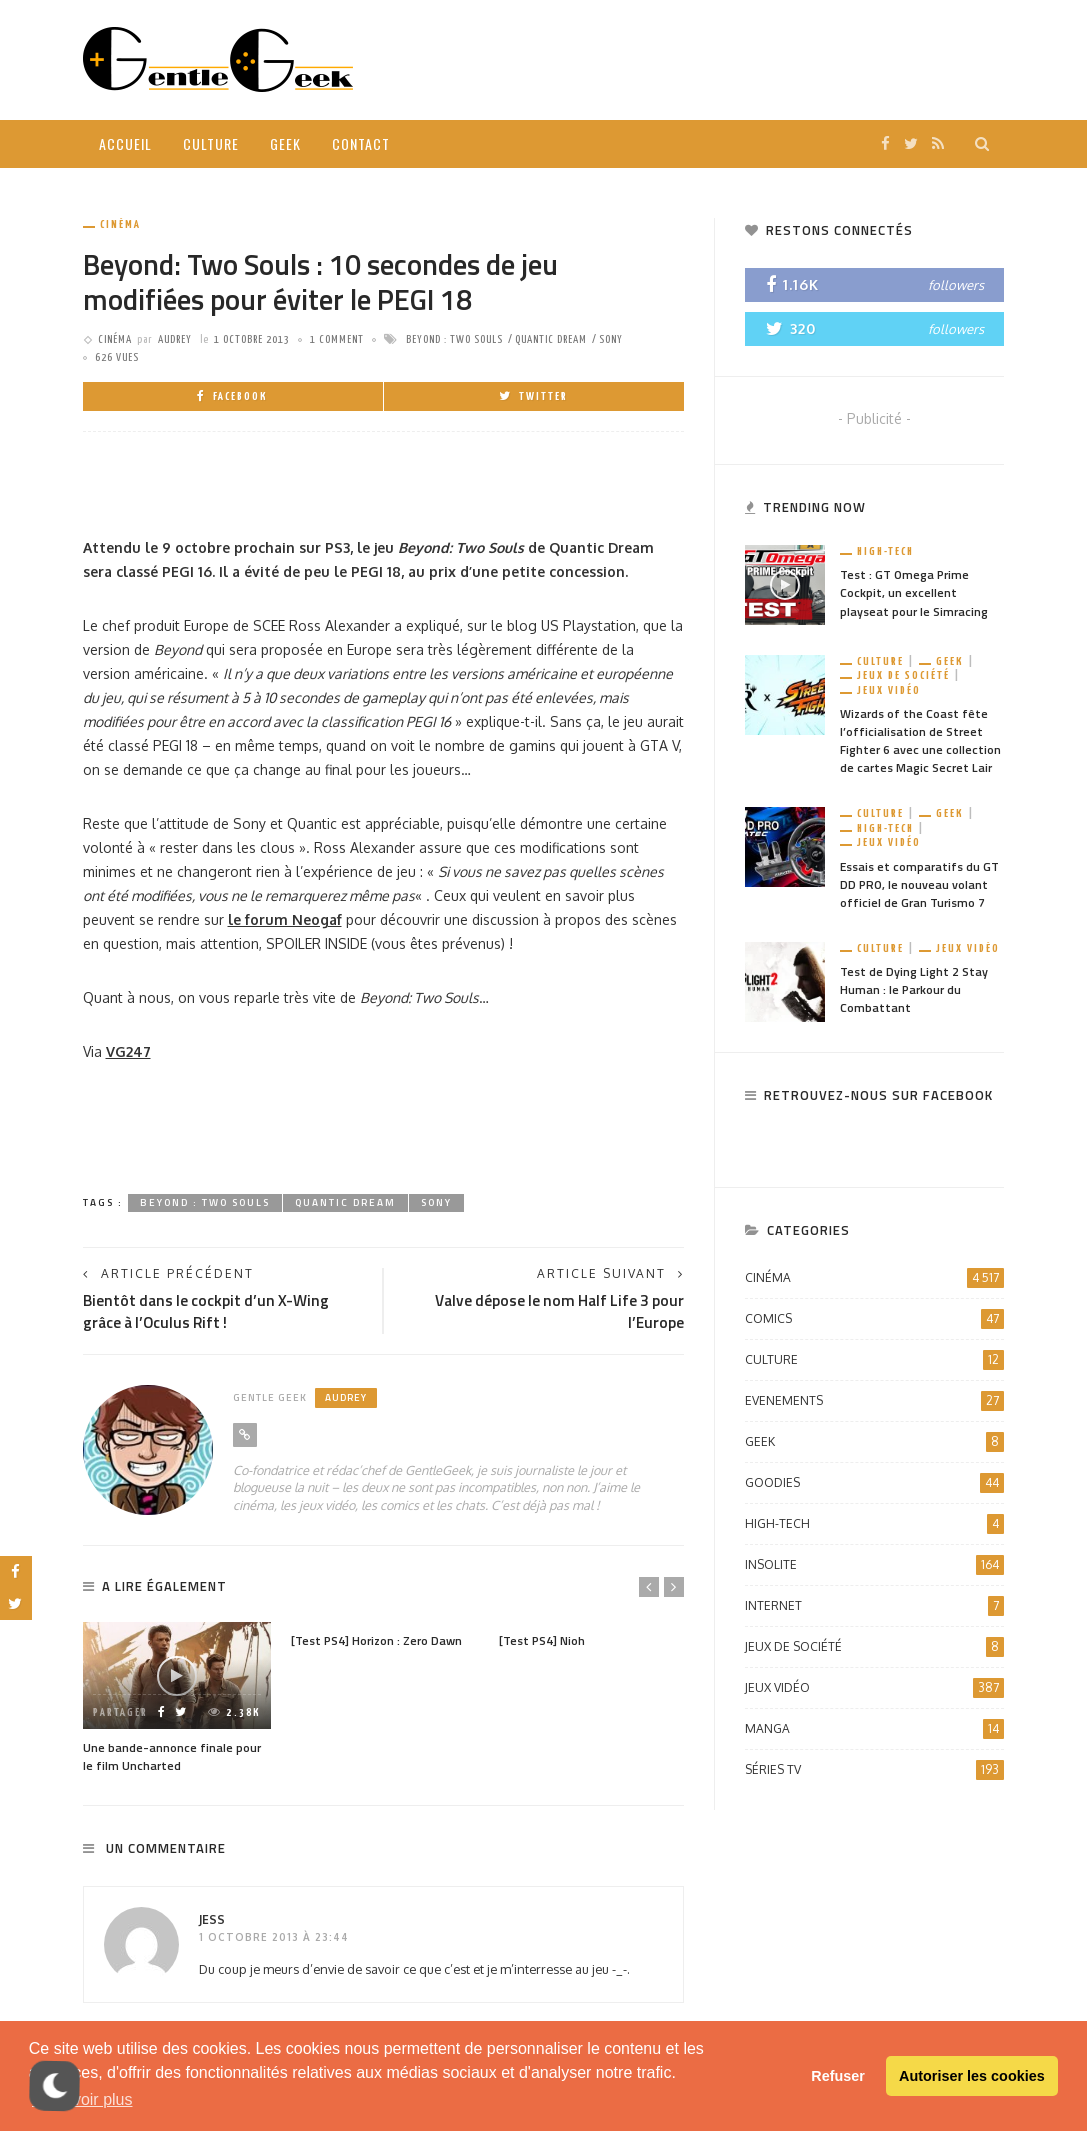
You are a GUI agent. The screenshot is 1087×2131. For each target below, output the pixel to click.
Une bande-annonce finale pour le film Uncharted (172, 1756)
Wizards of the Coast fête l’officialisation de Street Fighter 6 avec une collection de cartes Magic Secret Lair (920, 740)
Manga (875, 1729)
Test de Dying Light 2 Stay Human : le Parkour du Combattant (914, 989)
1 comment (337, 339)
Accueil (125, 143)
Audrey (175, 339)
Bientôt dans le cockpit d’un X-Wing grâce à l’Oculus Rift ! (206, 1311)
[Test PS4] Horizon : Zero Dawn (376, 1640)
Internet (875, 1606)
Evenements (875, 1401)
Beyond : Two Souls (454, 339)
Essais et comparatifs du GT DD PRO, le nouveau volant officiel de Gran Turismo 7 (919, 884)
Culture (211, 143)
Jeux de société (903, 675)
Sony (611, 339)
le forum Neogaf (285, 919)
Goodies (875, 1483)
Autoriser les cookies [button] (972, 2076)
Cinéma (120, 224)
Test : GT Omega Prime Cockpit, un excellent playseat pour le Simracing (914, 592)
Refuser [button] (838, 2076)
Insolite (875, 1565)
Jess (212, 1919)
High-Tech (885, 551)
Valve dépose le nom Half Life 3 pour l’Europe (559, 1311)
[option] (177, 1699)
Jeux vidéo (889, 690)
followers (956, 285)
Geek (285, 143)
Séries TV (875, 1770)
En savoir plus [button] (82, 2099)
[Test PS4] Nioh (542, 1640)
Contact (361, 143)
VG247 (128, 1051)
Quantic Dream (551, 339)
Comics (875, 1319)
